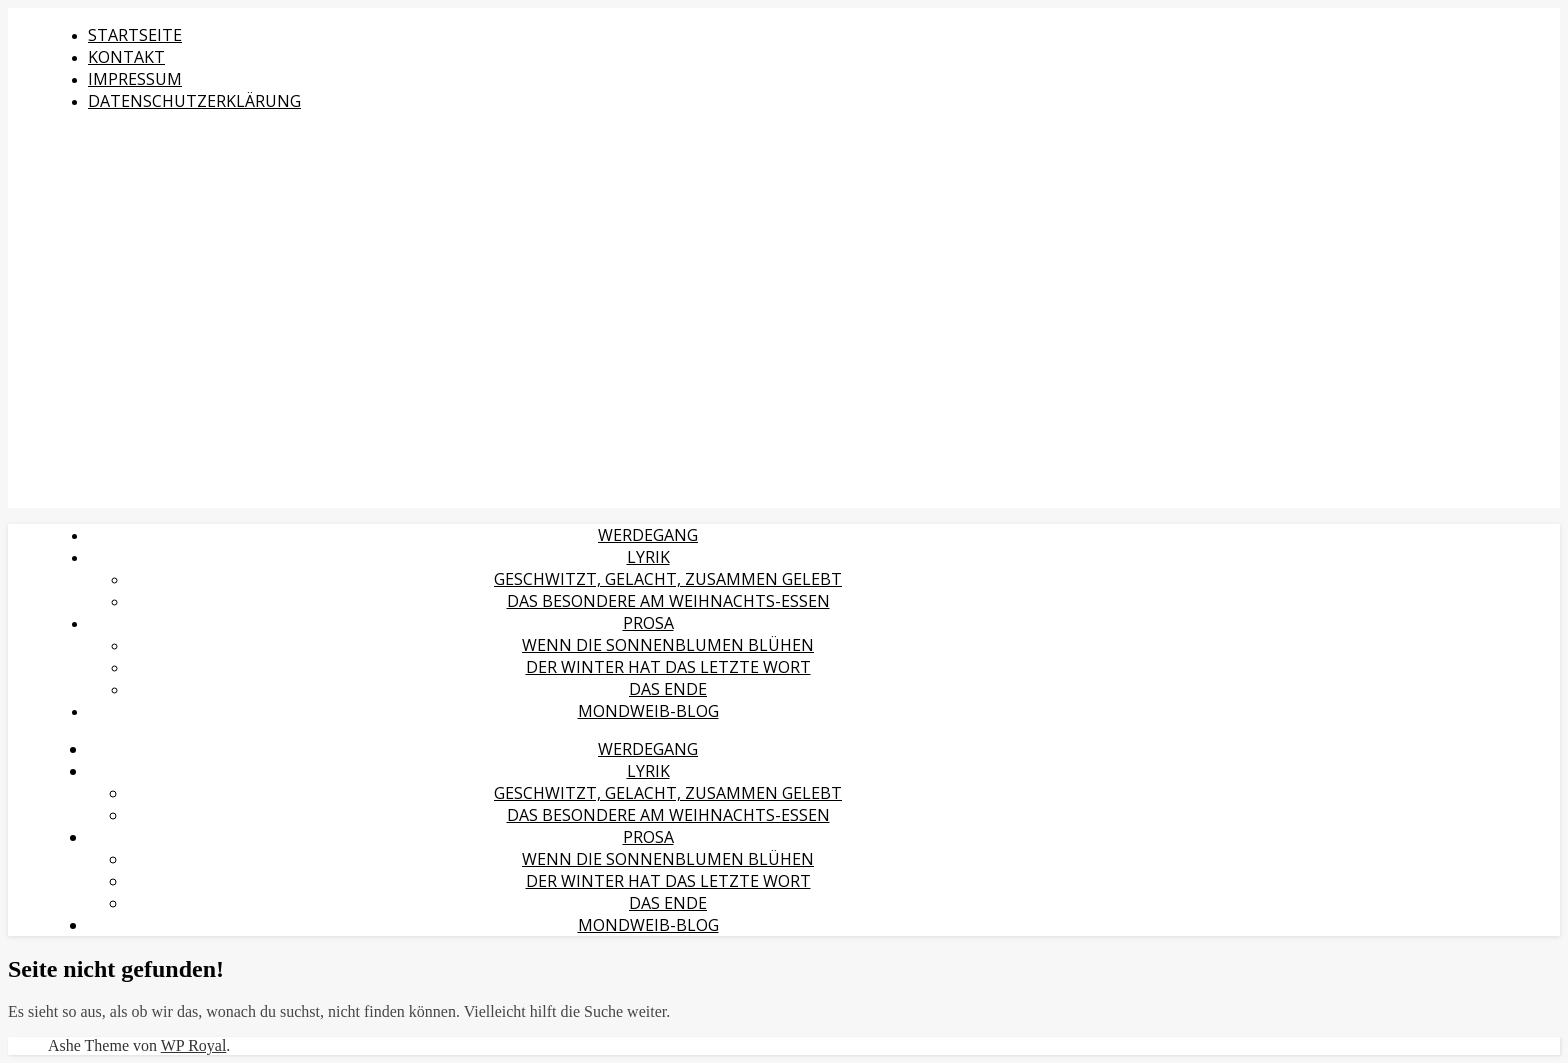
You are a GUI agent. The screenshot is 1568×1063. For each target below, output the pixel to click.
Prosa (648, 623)
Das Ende (668, 689)
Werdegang (648, 535)
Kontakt (126, 57)
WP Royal (194, 1045)
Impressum (135, 79)
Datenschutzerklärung (194, 101)
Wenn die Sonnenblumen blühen (668, 645)
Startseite (135, 35)
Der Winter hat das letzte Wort (668, 667)
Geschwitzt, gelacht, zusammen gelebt (668, 579)
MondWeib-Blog (648, 711)
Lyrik (648, 557)
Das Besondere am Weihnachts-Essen (668, 601)
